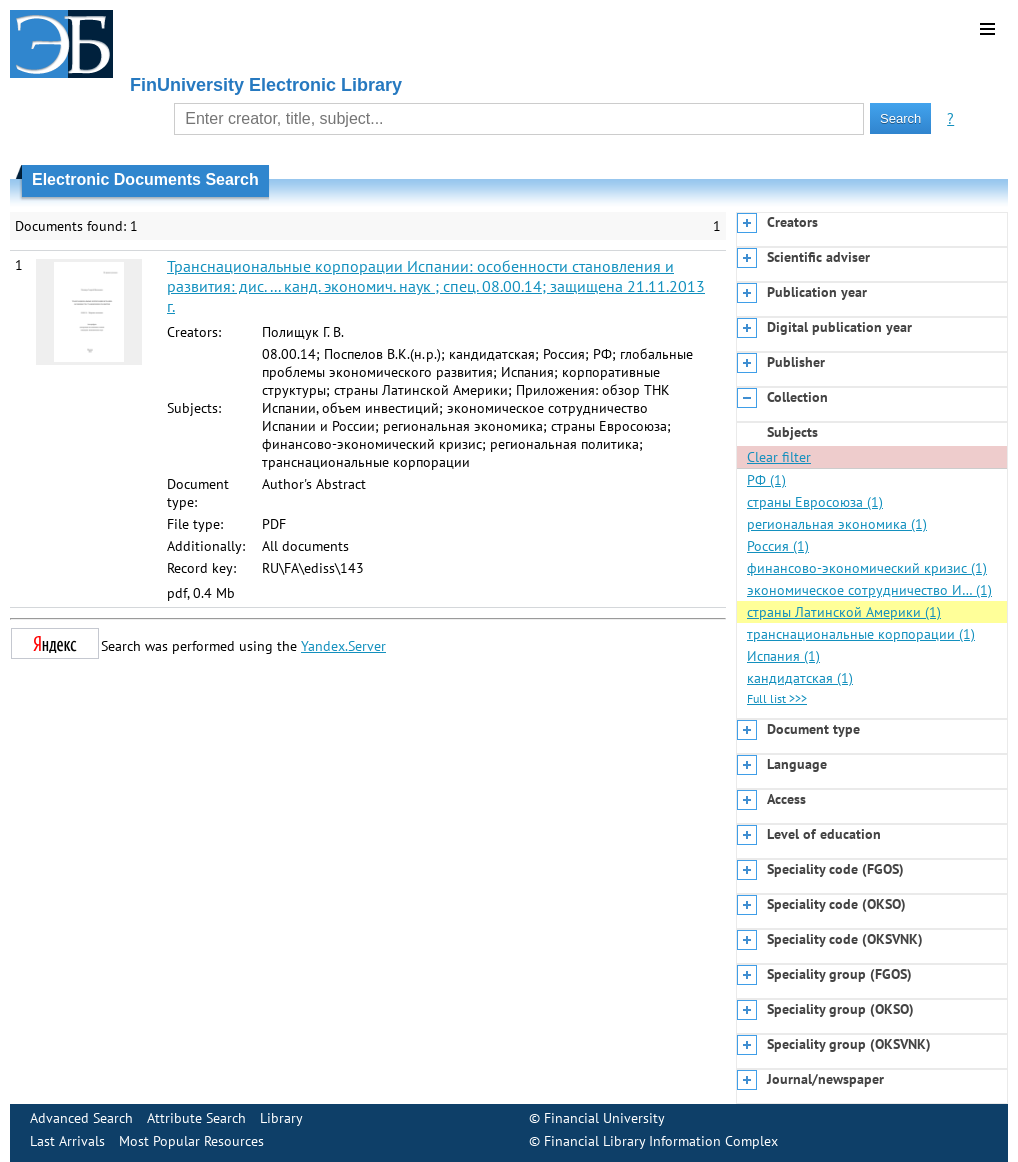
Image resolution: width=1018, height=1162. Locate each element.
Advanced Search (81, 1118)
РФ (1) (766, 480)
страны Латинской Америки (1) (844, 612)
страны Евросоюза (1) (815, 502)
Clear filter (779, 457)
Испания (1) (783, 656)
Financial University (604, 1118)
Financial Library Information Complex (661, 1141)
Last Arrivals (67, 1141)
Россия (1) (778, 546)
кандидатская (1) (800, 678)
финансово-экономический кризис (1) (867, 568)
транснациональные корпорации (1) (861, 634)
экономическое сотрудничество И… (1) (869, 590)
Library (281, 1118)
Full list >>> (777, 698)
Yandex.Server (343, 646)
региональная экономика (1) (837, 524)
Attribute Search (196, 1118)
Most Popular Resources (191, 1141)
